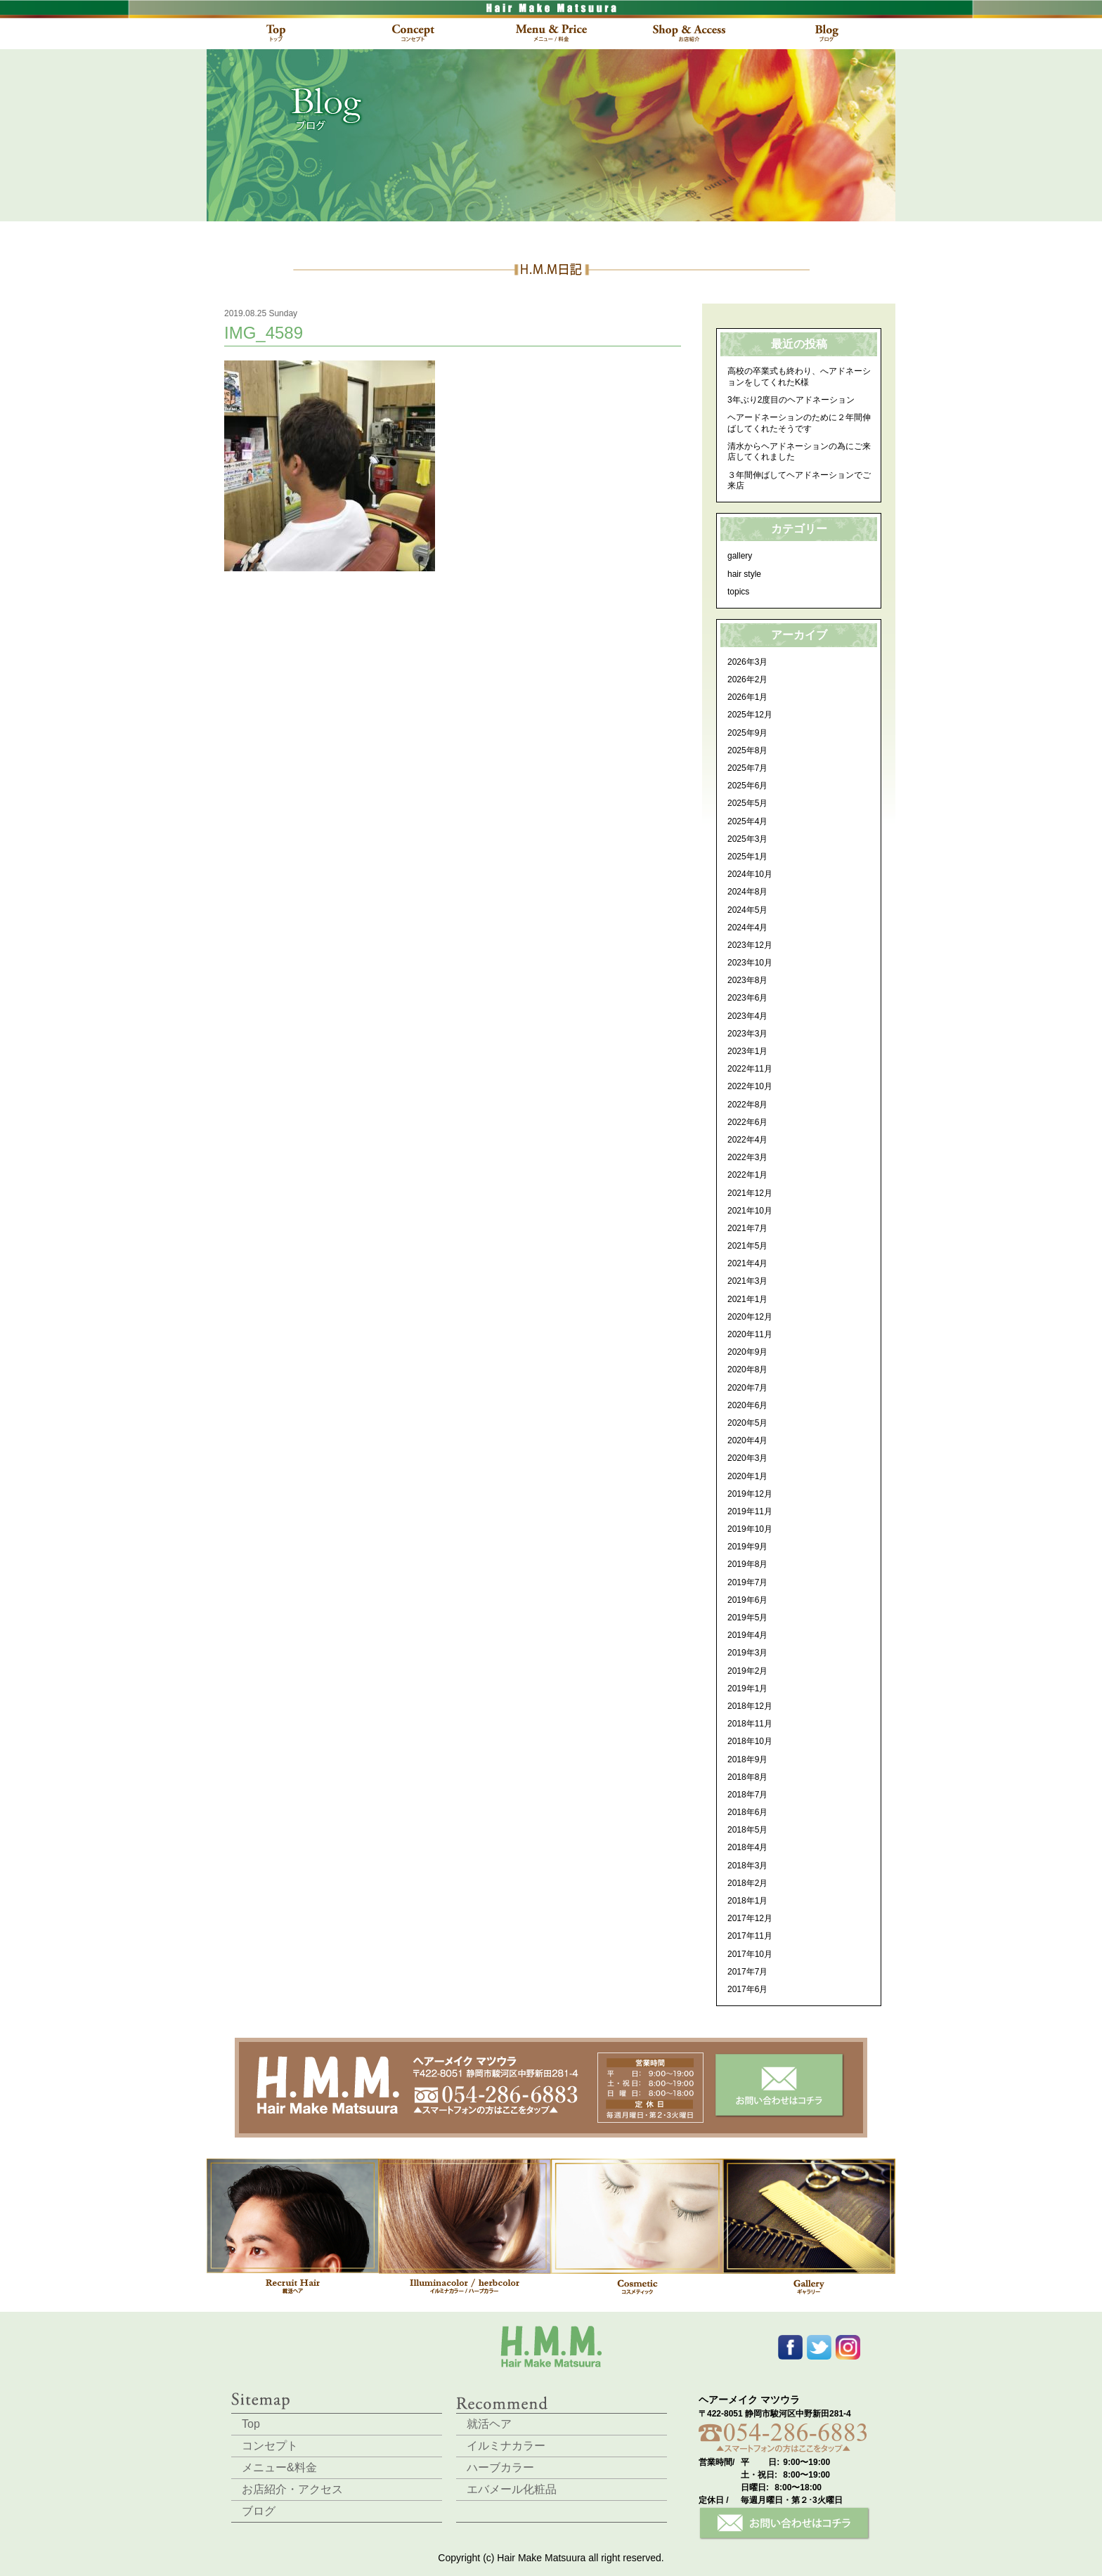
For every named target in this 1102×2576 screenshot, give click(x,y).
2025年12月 (749, 715)
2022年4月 (747, 1140)
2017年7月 (747, 1972)
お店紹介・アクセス (292, 2489)
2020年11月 (749, 1334)
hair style (744, 574)
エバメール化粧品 (512, 2489)
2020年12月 (749, 1317)
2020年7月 (747, 1388)
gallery (739, 556)
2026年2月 (747, 679)
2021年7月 (747, 1228)
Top (251, 2424)
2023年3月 (747, 1034)
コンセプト (270, 2446)
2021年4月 (747, 1263)
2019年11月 (749, 1511)
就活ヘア (489, 2424)
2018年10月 (749, 1741)
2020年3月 (747, 1458)
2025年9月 (747, 733)
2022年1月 (747, 1175)
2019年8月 (747, 1564)
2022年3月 (747, 1157)
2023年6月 (747, 998)
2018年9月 (747, 1759)
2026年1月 (747, 697)
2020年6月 (747, 1405)
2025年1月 (747, 856)
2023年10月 (749, 963)
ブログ (259, 2511)
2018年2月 (747, 1883)
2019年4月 (747, 1635)
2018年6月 (747, 1812)
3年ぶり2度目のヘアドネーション (791, 400)
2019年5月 (747, 1617)
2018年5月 (747, 1830)
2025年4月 (747, 821)
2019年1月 (747, 1688)
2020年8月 (747, 1369)
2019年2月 (747, 1671)
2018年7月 (747, 1795)
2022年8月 (747, 1105)
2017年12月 (749, 1918)
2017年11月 (749, 1936)
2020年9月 (747, 1352)
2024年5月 (747, 910)
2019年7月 (747, 1582)
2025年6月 (747, 786)
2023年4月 (747, 1016)
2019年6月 (747, 1600)
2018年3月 (747, 1866)
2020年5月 (747, 1423)
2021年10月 (749, 1211)
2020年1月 (747, 1476)
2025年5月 (747, 803)
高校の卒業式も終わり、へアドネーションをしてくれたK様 (799, 376)
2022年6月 (747, 1122)
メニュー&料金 (279, 2467)
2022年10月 (749, 1086)
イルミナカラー (506, 2446)
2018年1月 (747, 1901)
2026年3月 (747, 662)
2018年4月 (747, 1847)
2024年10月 (749, 874)
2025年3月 (747, 839)
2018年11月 (749, 1724)
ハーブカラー (500, 2467)
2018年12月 (749, 1706)
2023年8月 (747, 980)
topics (738, 592)
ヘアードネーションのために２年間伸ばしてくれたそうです (799, 423)
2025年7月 (747, 768)
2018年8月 (747, 1777)
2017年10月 (749, 1954)
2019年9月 (747, 1547)
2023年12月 (749, 945)
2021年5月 (747, 1246)
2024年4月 (747, 927)
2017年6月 (747, 1989)
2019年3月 (747, 1653)
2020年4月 (747, 1440)
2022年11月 (749, 1069)
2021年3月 (747, 1281)
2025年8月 (747, 750)
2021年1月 (747, 1299)
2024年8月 (747, 892)
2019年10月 (749, 1529)
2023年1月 (747, 1051)
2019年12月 (749, 1494)
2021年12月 (749, 1193)
